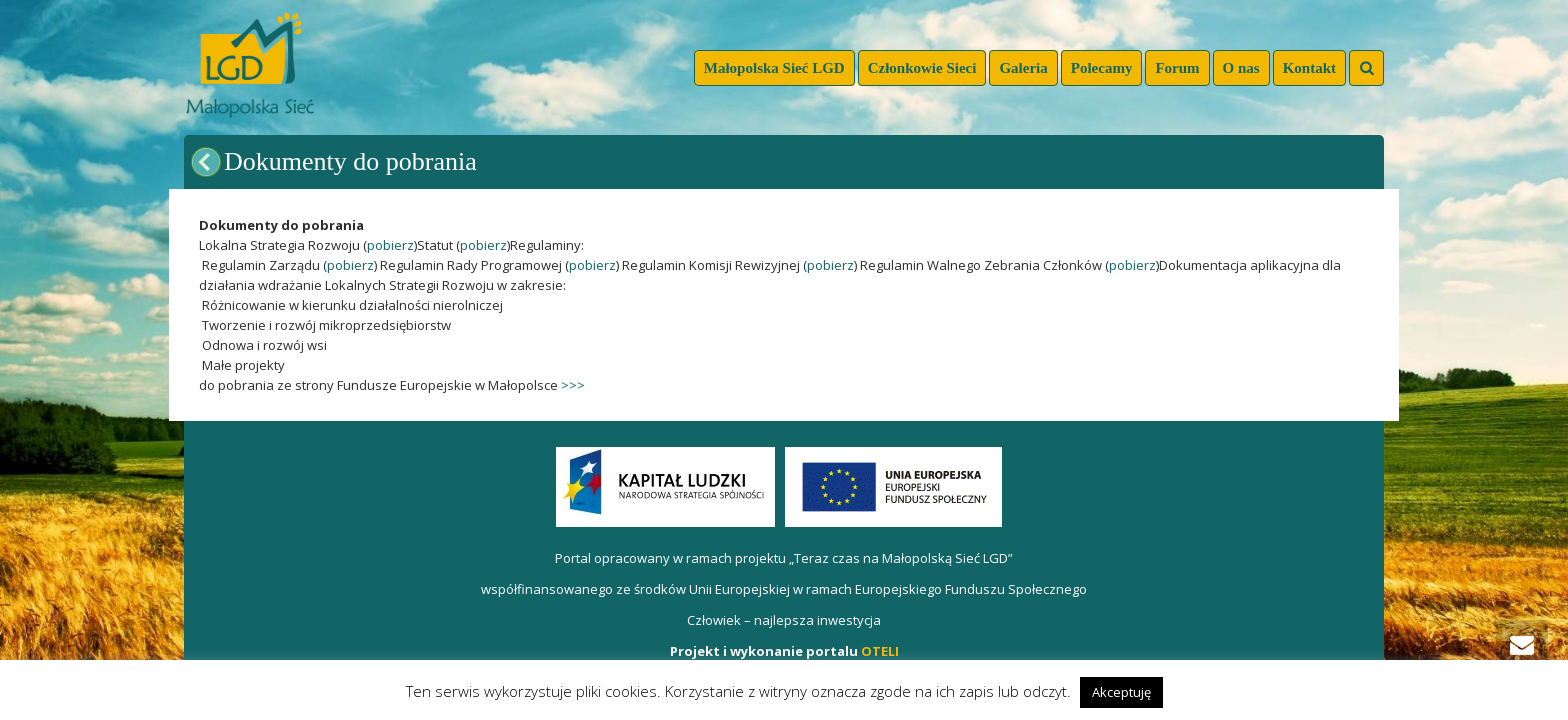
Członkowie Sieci (922, 68)
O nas (1241, 68)
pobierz (390, 245)
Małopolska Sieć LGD (774, 68)
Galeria (1023, 68)
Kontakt (1309, 68)
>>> (573, 385)
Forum (1177, 68)
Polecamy (1102, 68)
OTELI (880, 651)
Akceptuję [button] (1121, 692)
